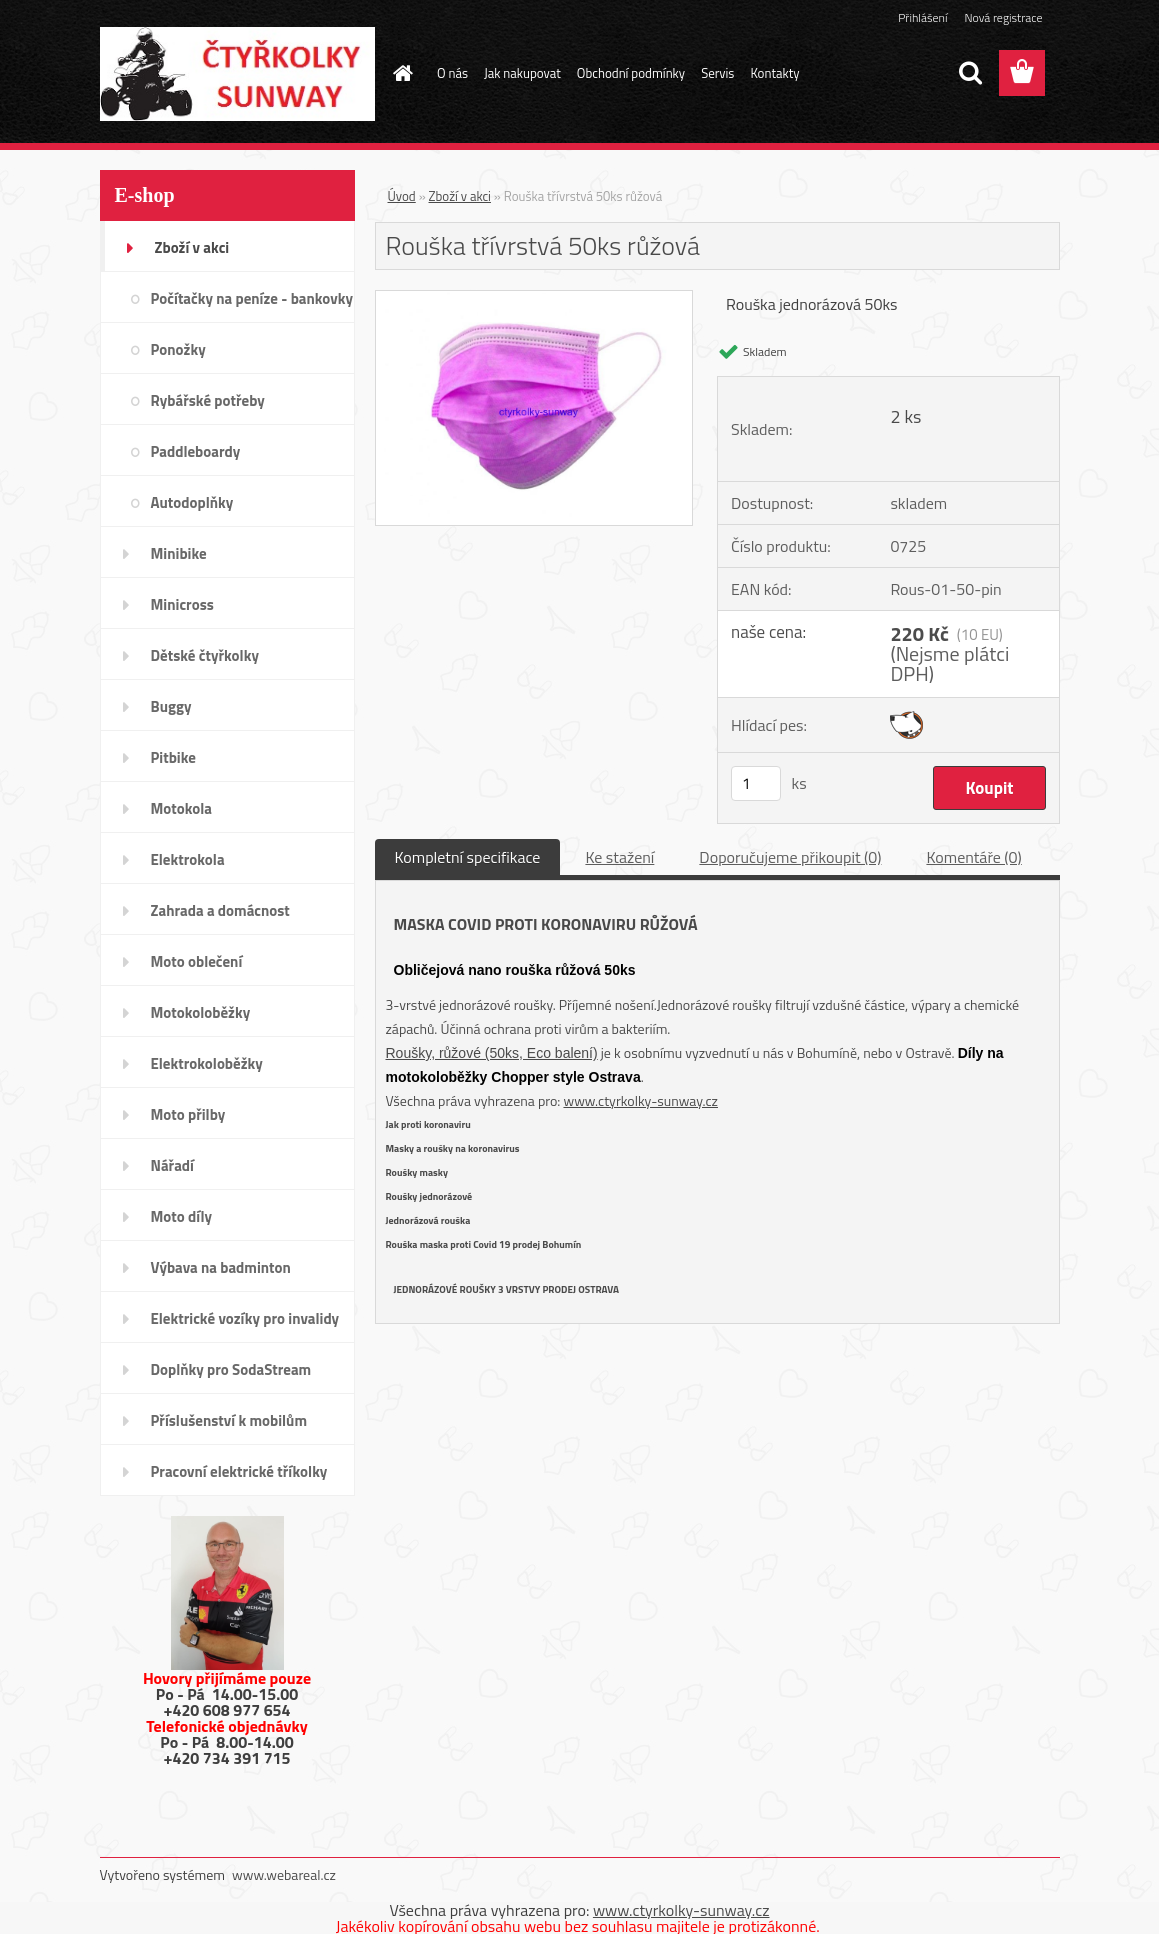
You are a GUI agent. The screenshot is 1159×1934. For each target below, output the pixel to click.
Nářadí (172, 1165)
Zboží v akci (192, 247)
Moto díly (181, 1216)
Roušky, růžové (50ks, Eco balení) (492, 1053)
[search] (970, 73)
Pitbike (173, 757)
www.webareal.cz (284, 1874)
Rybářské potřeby (208, 400)
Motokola (182, 808)
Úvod (402, 196)
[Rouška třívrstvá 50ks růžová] (534, 299)
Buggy (171, 706)
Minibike (179, 553)
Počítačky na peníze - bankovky (252, 298)
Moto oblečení (197, 961)
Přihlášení (922, 17)
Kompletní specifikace (468, 857)
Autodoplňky (192, 502)
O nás (452, 73)
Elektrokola (188, 859)
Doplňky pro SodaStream (231, 1369)
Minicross (182, 604)
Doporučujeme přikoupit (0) (790, 857)
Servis (717, 73)
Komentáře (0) (973, 857)
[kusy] (756, 783)
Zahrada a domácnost (220, 910)
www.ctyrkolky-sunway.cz (640, 1100)
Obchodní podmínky (631, 73)
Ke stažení (619, 857)
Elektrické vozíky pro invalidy (245, 1318)
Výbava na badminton (221, 1267)
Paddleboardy (196, 451)
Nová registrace (1003, 17)
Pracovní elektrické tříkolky (239, 1471)
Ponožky (178, 349)
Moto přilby (188, 1114)
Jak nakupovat (522, 73)
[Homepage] (399, 73)
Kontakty (774, 73)
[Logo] (237, 74)
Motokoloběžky (201, 1012)
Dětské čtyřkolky (205, 655)
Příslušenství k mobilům (229, 1420)
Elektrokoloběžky (207, 1063)
